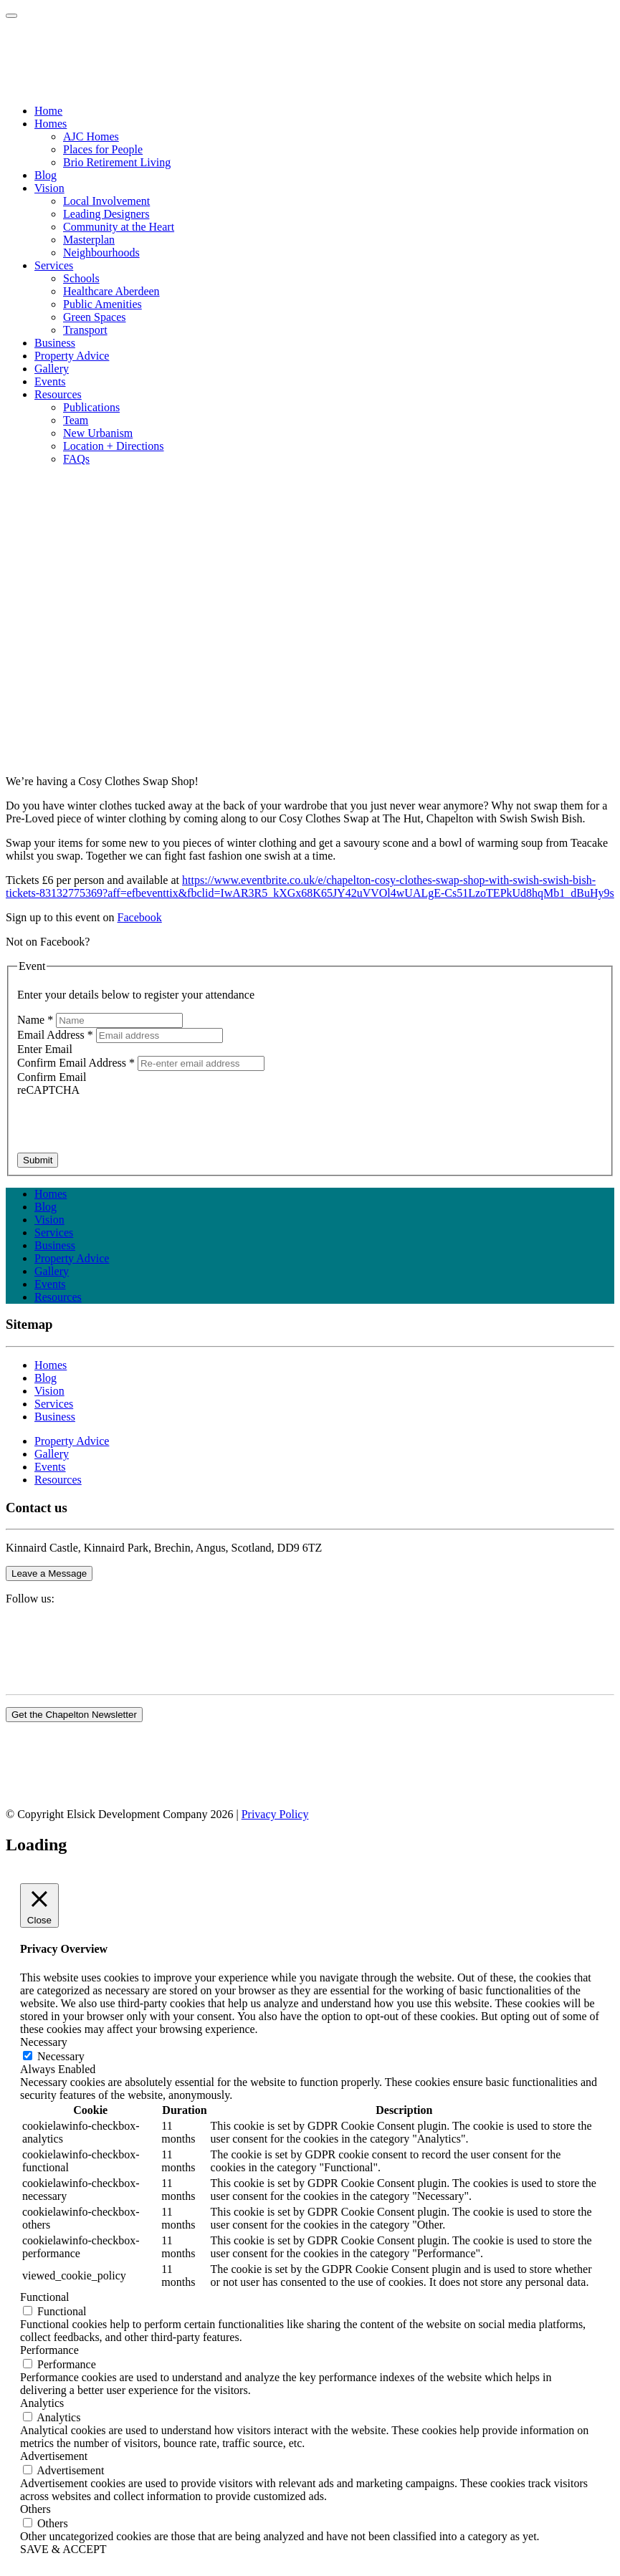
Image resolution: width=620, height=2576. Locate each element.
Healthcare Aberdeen (111, 291)
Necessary (61, 2056)
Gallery (51, 1271)
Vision (49, 1219)
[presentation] (126, 1125)
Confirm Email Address (77, 1063)
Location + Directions (113, 446)
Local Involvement (106, 201)
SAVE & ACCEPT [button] (63, 2549)
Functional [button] (44, 2297)
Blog (45, 1207)
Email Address (56, 1035)
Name (36, 1020)
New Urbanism (98, 433)
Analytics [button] (42, 2403)
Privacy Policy (275, 1814)
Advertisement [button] (53, 2456)
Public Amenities (102, 304)
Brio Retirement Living (117, 162)
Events (50, 1284)
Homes (50, 1194)
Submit (37, 1160)
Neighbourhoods (101, 252)
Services (53, 1232)
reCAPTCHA (48, 1090)
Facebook (140, 917)
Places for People (103, 149)
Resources (58, 1297)
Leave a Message (49, 1573)
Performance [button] (49, 2350)
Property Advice (71, 1258)
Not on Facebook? (48, 942)
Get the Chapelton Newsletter (74, 1714)
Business (54, 1245)
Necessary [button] (43, 2042)
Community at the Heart (118, 227)
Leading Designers (106, 214)
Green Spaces (94, 317)
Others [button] (35, 2509)
